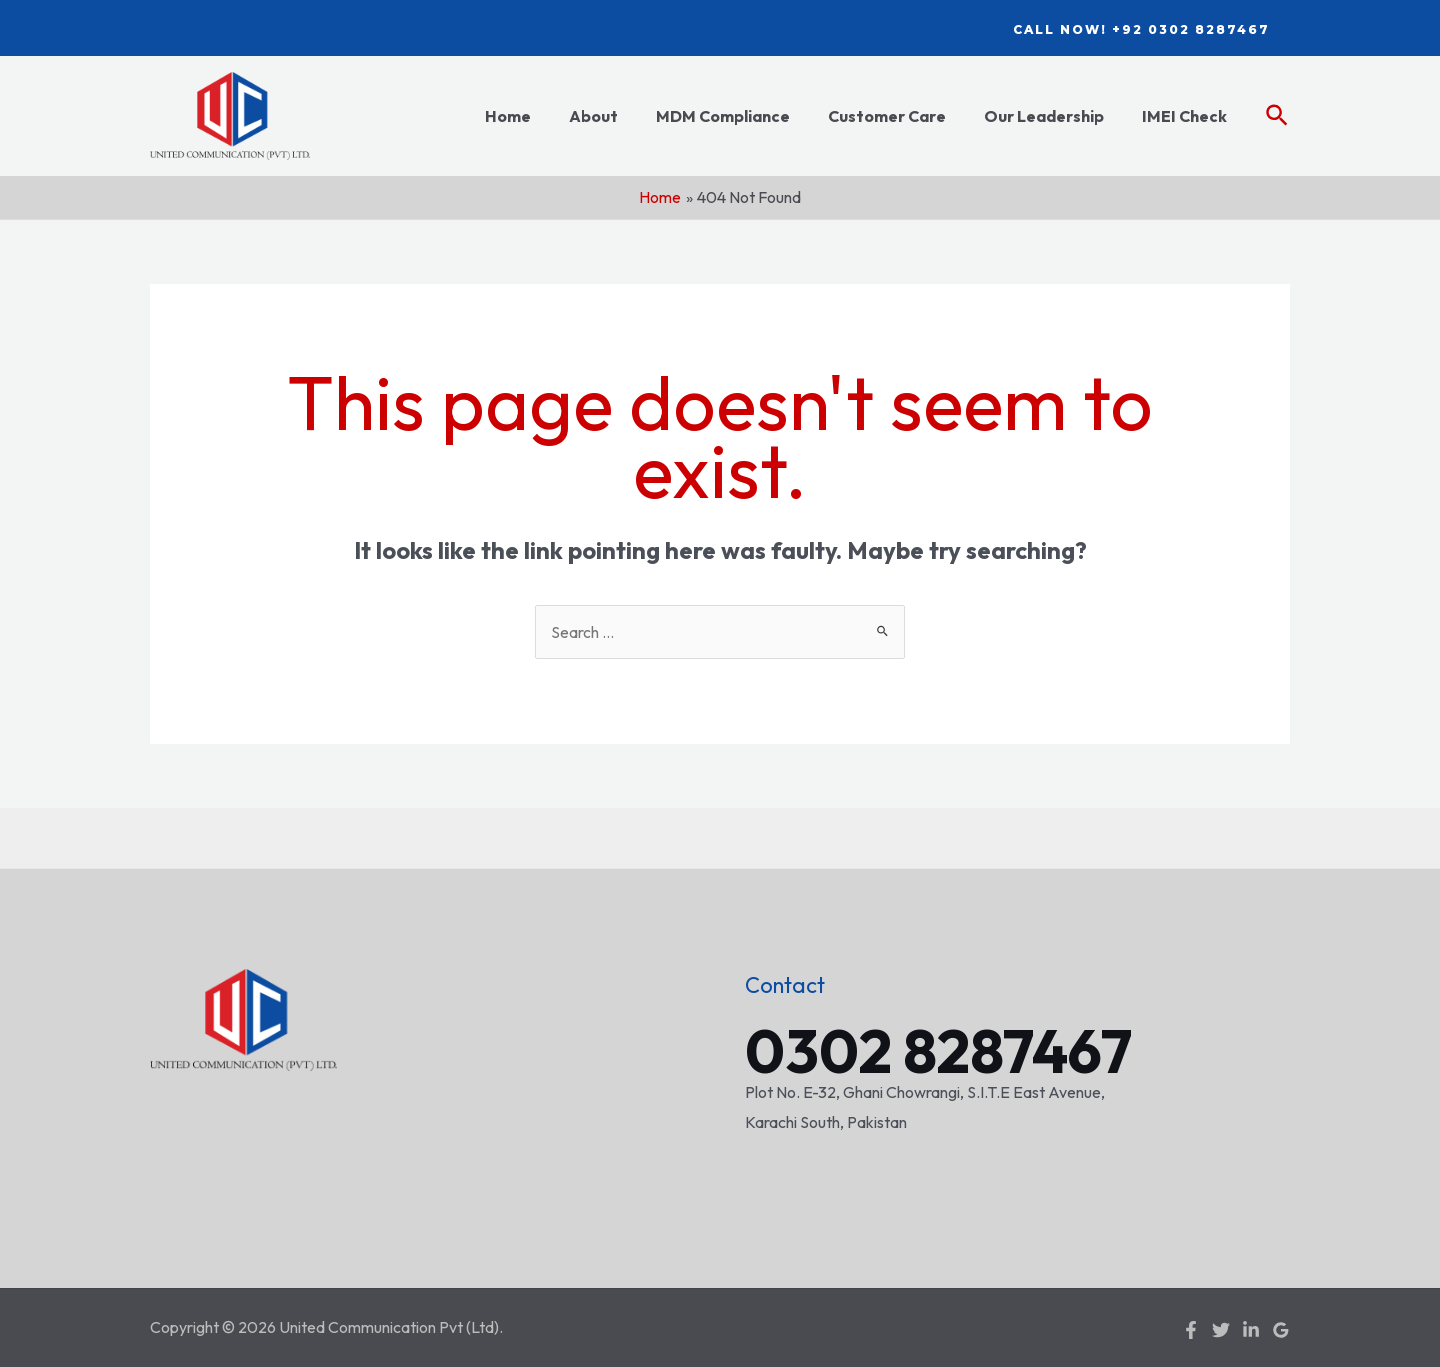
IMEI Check (1187, 116)
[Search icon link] (1278, 116)
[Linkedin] (1251, 1329)
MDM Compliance (744, 116)
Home (541, 116)
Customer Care (902, 116)
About (620, 116)
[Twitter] (1221, 1329)
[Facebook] (1191, 1329)
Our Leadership (1053, 116)
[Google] (1281, 1329)
